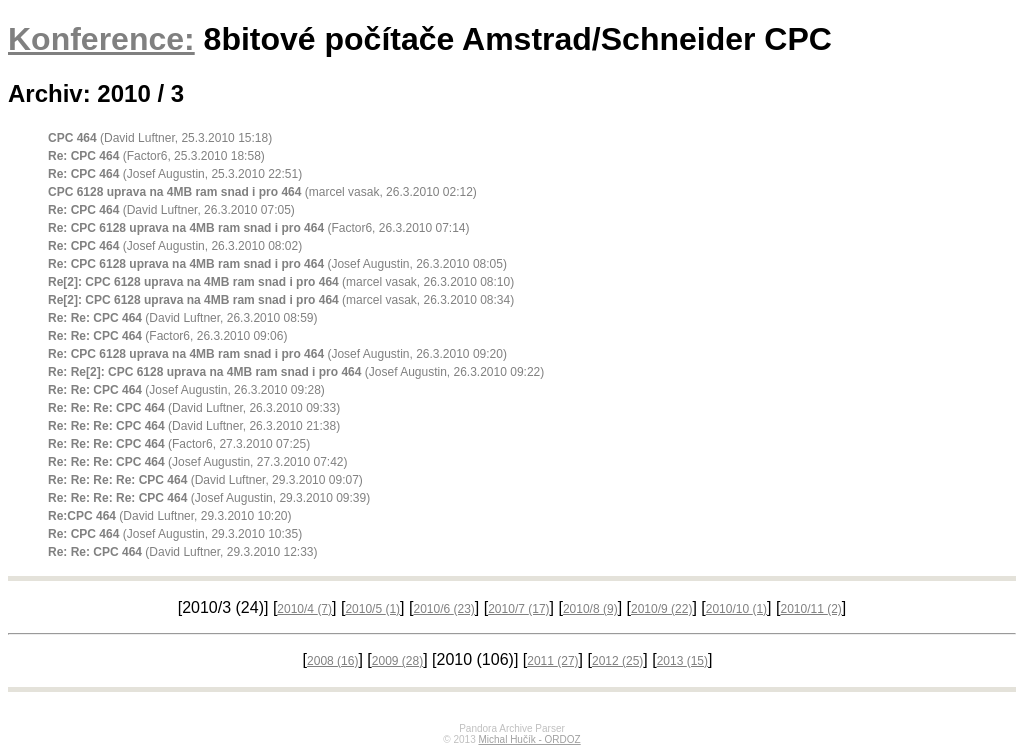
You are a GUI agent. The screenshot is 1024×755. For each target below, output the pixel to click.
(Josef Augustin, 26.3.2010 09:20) (277, 354)
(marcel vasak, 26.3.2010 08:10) (281, 282)
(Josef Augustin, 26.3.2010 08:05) (277, 264)
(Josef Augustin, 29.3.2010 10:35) (175, 534)
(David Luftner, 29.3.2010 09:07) (205, 480)
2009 (397, 661)
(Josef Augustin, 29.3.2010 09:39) (209, 498)
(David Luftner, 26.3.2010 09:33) (194, 408)
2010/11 (810, 609)
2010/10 (736, 609)
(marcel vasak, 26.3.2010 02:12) (262, 192)
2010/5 (372, 609)
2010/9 (661, 609)
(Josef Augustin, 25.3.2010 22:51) (175, 174)
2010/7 (518, 609)
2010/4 (304, 609)
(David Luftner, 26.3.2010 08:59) (182, 318)
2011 (552, 661)
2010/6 (443, 609)
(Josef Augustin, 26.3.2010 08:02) (175, 246)
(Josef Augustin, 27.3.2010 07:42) (198, 462)
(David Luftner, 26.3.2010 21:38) (194, 426)
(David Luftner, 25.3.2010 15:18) (160, 138)
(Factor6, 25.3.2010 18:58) (156, 156)
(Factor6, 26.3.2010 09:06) (167, 336)
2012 (617, 661)
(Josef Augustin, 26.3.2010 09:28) (186, 390)
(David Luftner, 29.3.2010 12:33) (182, 552)
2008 (332, 661)
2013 (682, 661)
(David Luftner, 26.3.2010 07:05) (171, 210)
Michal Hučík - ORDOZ (529, 739)
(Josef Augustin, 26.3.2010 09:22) (296, 372)
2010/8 (590, 609)
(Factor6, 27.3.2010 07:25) (179, 444)
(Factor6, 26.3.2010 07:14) (259, 228)
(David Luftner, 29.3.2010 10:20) (169, 516)
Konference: (101, 39)
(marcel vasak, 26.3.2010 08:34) (281, 300)
